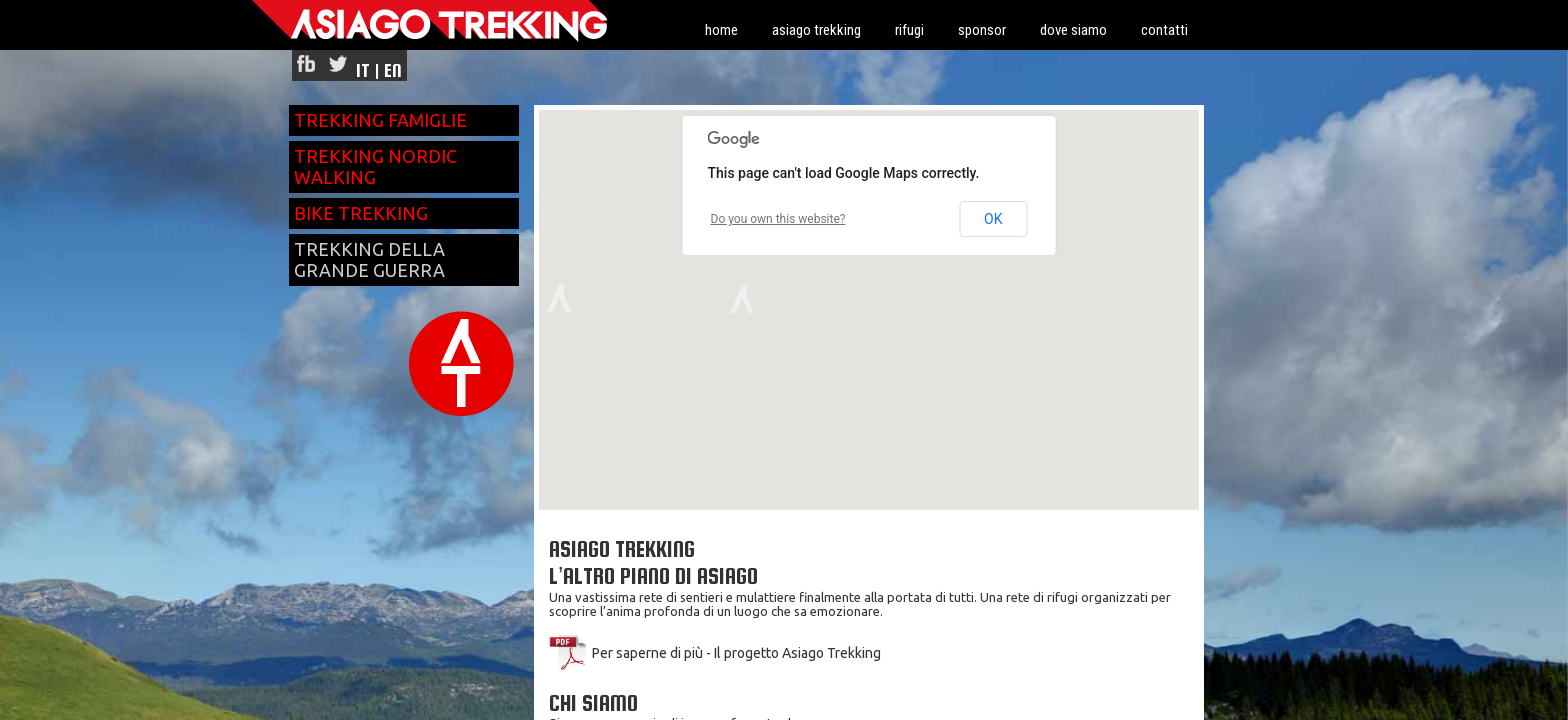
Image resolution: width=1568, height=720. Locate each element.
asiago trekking (816, 30)
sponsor (982, 30)
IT (363, 70)
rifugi (909, 30)
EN (393, 70)
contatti (1164, 30)
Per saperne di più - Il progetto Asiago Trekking (715, 653)
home (721, 30)
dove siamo (1073, 30)
